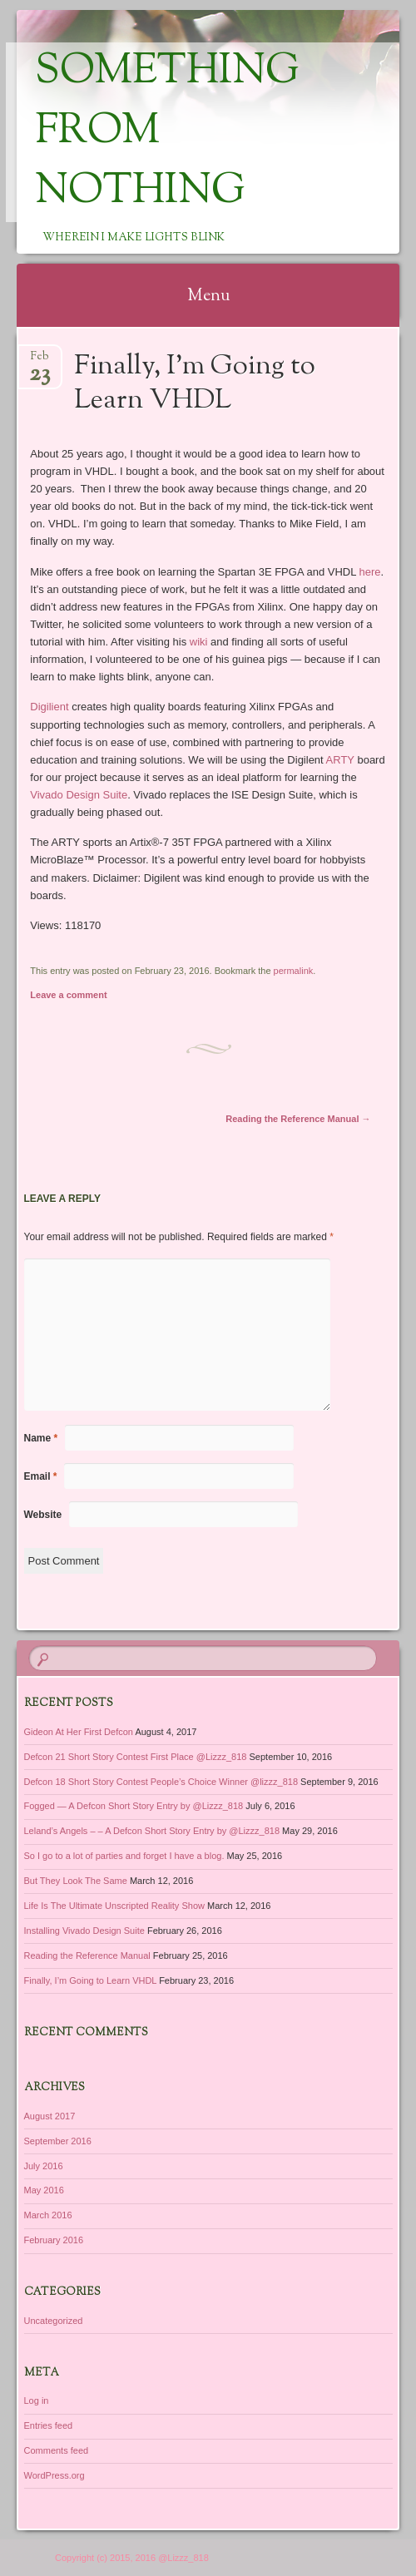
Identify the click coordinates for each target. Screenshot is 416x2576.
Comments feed (56, 2450)
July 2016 (43, 2166)
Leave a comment (68, 995)
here (370, 572)
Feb (39, 361)
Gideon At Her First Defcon (78, 1732)
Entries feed (48, 2425)
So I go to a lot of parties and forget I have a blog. (124, 1856)
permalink (294, 971)
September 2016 (58, 2141)
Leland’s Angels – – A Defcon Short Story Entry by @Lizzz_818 (152, 1831)
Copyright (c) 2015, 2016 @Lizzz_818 (132, 2558)
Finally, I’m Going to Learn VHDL (90, 1980)
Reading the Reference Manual (297, 1119)
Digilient (49, 706)
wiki (199, 641)
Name (41, 1438)
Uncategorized (53, 2321)
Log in (36, 2400)
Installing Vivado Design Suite (84, 1931)
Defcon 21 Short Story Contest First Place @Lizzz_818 (135, 1757)
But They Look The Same (75, 1881)
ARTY (340, 760)
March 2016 (48, 2215)
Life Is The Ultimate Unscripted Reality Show (114, 1906)
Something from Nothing (167, 132)
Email (40, 1476)
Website (43, 1514)
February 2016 (54, 2240)
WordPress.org (54, 2475)
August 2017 (50, 2116)
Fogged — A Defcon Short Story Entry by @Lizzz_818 (134, 1806)
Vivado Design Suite (78, 795)
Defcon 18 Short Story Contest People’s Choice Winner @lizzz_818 (161, 1782)
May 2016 (44, 2190)
